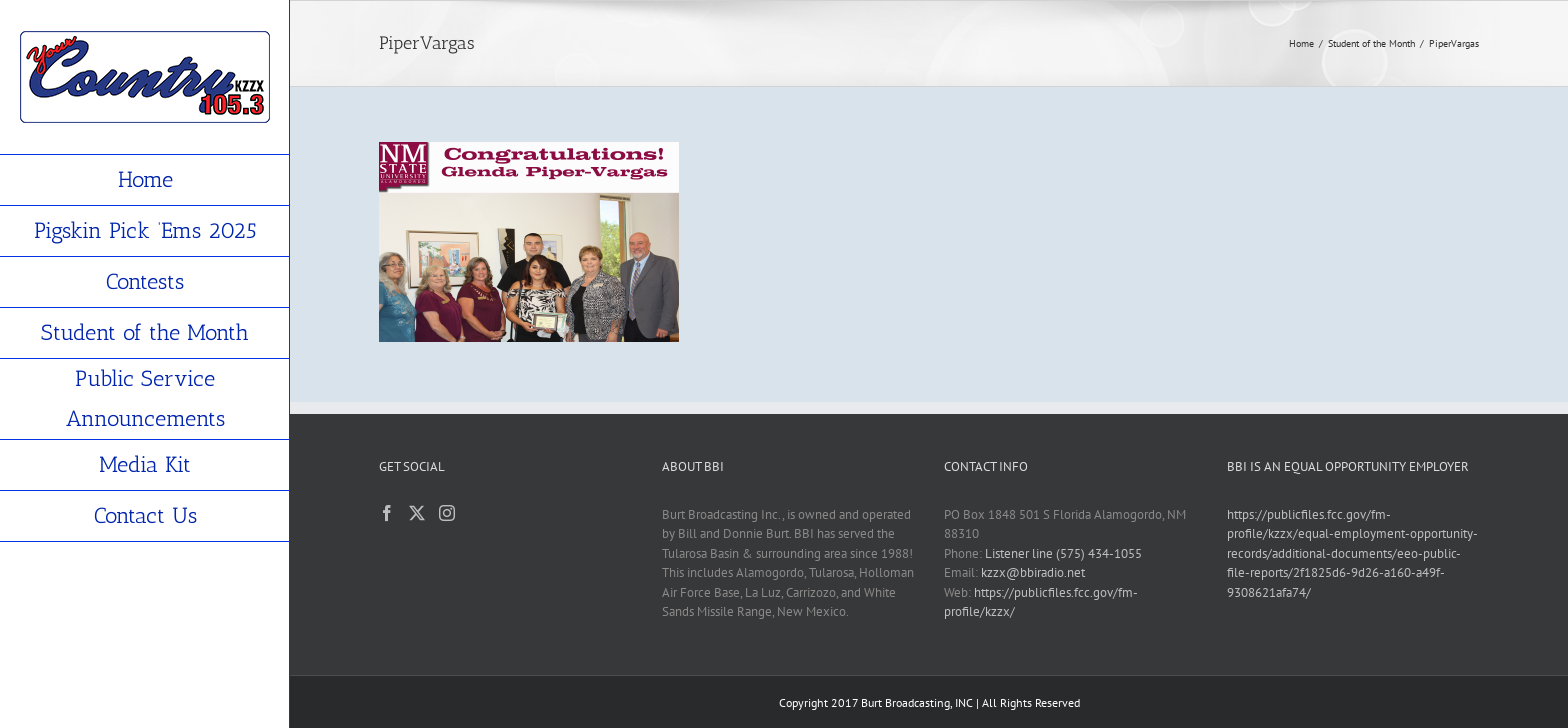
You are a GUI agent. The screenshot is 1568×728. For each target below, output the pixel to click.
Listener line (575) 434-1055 (1063, 553)
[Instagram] (447, 513)
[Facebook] (387, 513)
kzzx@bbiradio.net (1033, 572)
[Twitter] (417, 513)
